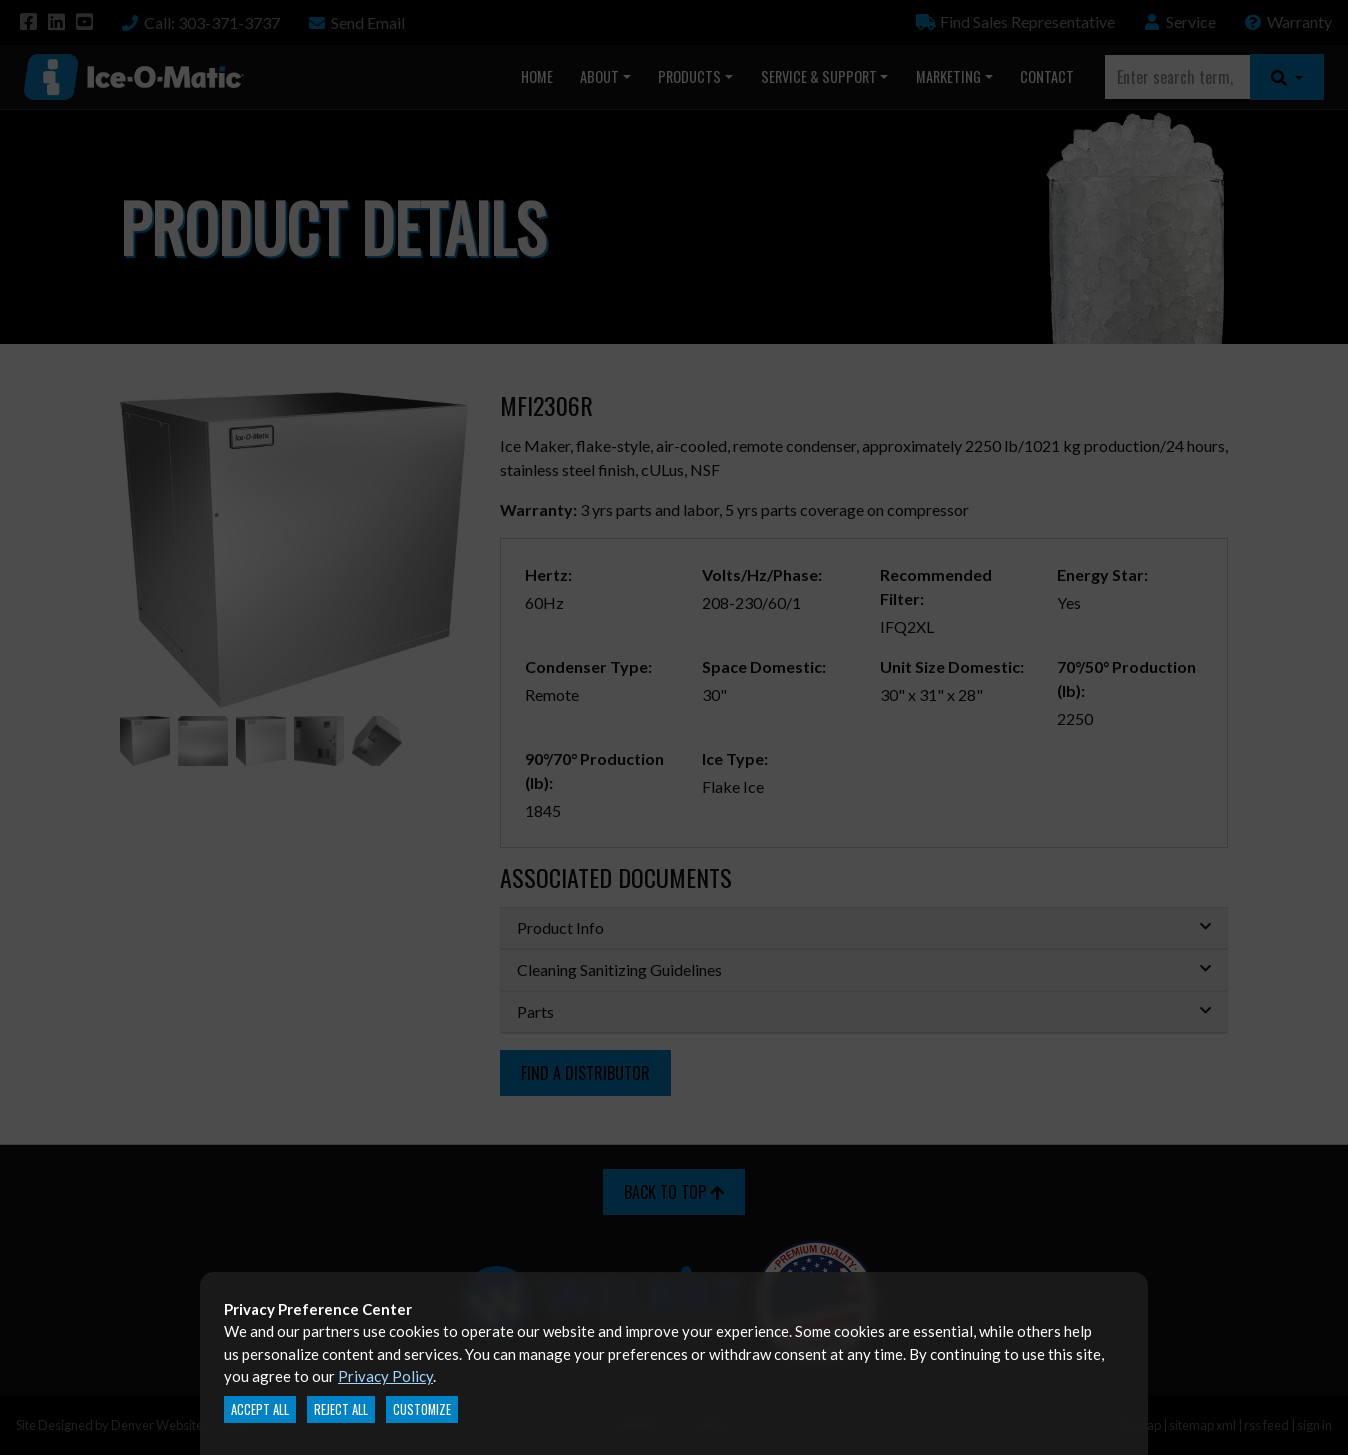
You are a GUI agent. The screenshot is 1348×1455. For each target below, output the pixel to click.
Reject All (341, 1409)
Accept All (260, 1409)
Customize (422, 1409)
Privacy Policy (385, 1376)
